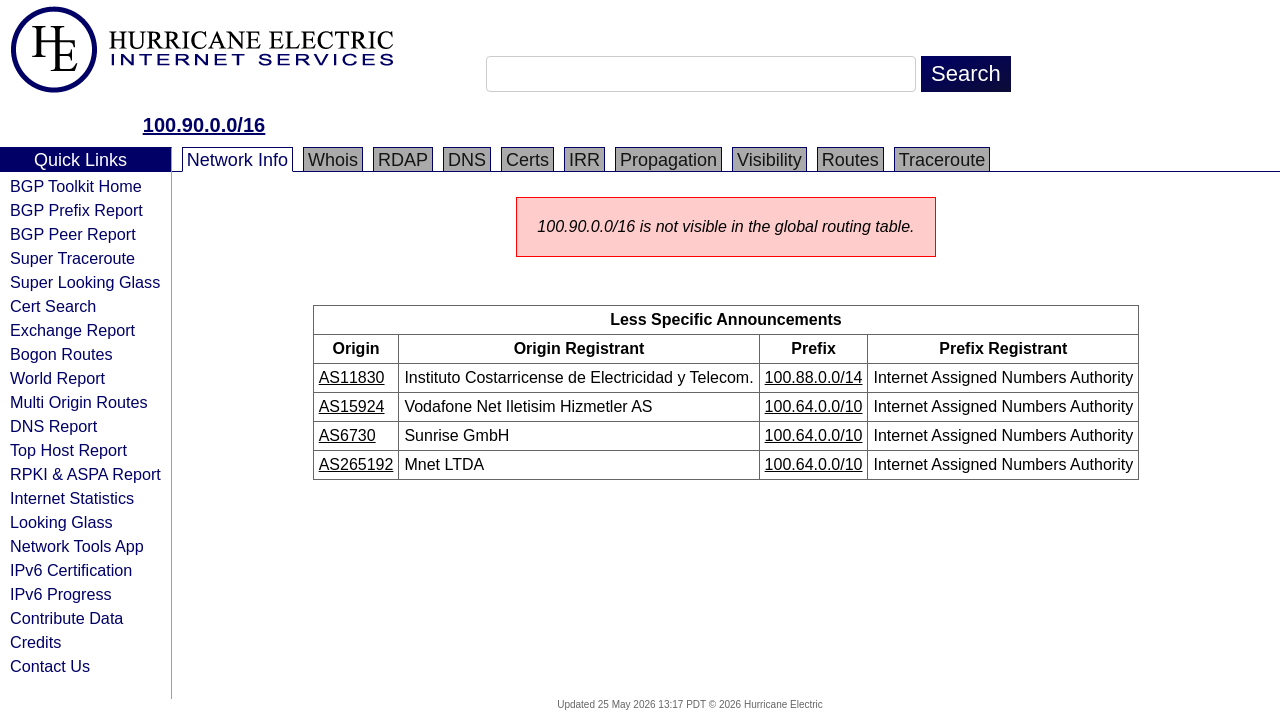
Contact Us (50, 666)
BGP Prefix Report (76, 210)
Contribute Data (66, 618)
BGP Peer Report (73, 234)
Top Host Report (68, 450)
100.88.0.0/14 (814, 377)
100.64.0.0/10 (814, 406)
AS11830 (352, 377)
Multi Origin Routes (79, 402)
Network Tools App (77, 546)
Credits (35, 642)
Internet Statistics (72, 498)
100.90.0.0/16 (204, 125)
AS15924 (352, 406)
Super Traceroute (72, 258)
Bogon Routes (61, 354)
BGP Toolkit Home (76, 186)
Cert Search (53, 306)
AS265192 (356, 464)
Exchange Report (72, 330)
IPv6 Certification (71, 570)
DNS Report (53, 426)
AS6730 (347, 435)
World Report (57, 378)
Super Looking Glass (85, 282)
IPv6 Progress (61, 594)
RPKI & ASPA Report (85, 474)
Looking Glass (61, 522)
